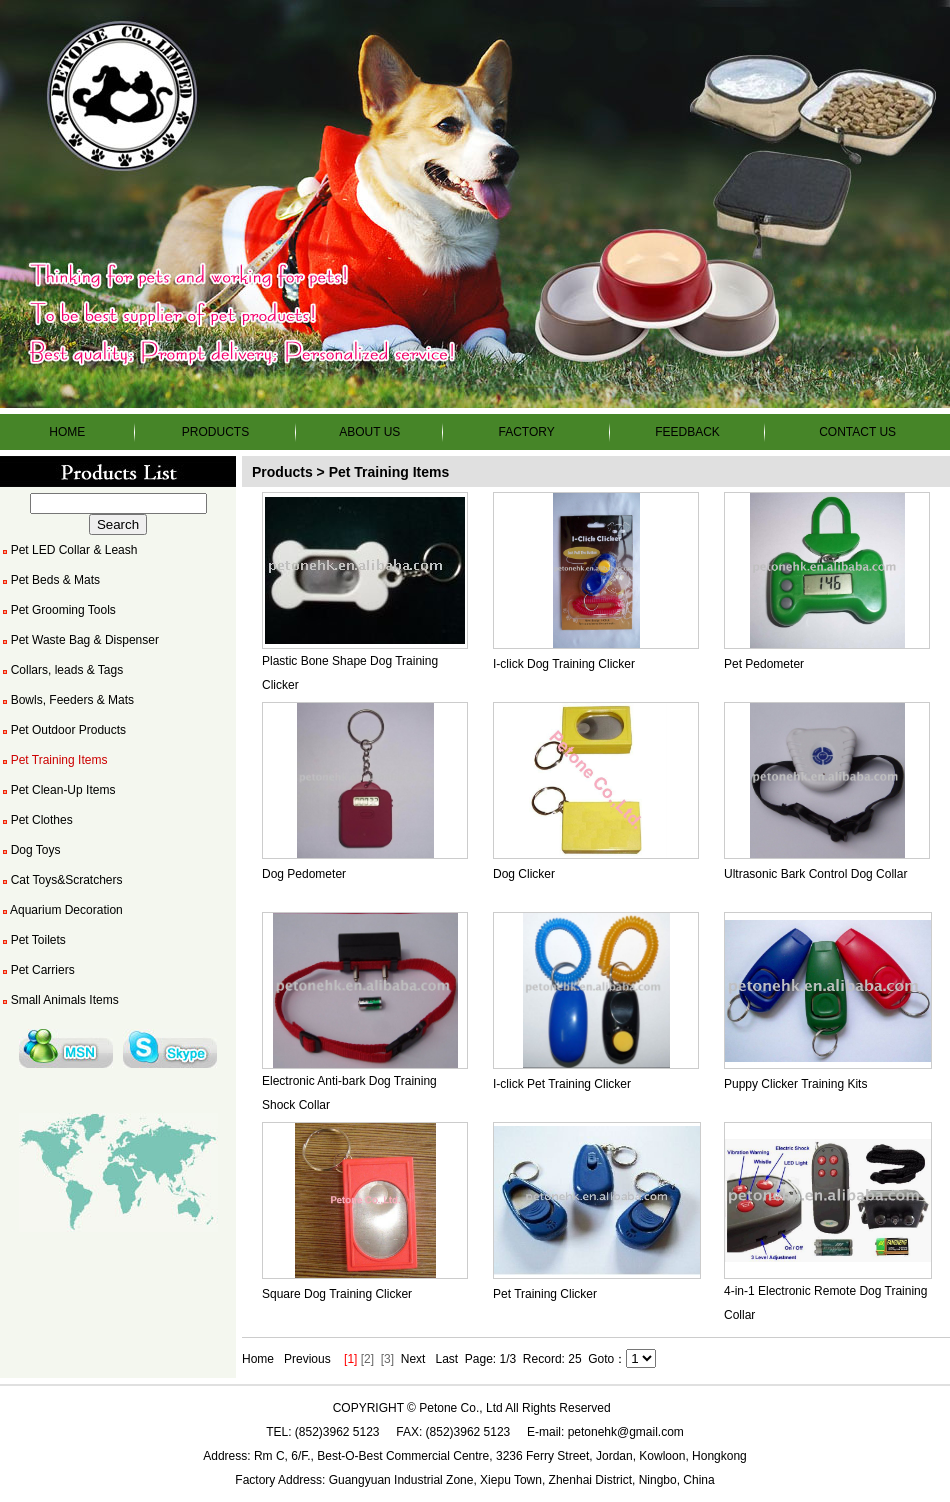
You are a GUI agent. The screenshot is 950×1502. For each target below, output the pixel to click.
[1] (350, 1359)
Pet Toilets (33, 940)
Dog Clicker (524, 874)
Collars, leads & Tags (61, 670)
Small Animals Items (59, 1000)
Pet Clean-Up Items (57, 790)
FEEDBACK (687, 432)
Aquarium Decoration (61, 910)
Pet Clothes (36, 820)
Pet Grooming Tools (58, 610)
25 (574, 1359)
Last (446, 1359)
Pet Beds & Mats (50, 580)
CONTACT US (857, 432)
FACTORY (526, 432)
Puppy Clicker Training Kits (795, 1084)
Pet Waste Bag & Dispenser (79, 640)
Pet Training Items (53, 760)
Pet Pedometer (764, 664)
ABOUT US (369, 432)
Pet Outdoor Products (63, 730)
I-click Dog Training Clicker (564, 664)
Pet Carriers (37, 970)
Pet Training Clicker (545, 1294)
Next (413, 1359)
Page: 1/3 (490, 1359)
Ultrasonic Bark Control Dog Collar (815, 874)
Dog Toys (30, 850)
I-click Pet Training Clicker (562, 1084)
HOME (67, 432)
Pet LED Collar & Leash (68, 550)
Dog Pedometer (304, 874)
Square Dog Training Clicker (337, 1294)
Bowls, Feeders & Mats (67, 700)
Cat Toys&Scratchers (61, 880)
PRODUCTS (215, 432)
